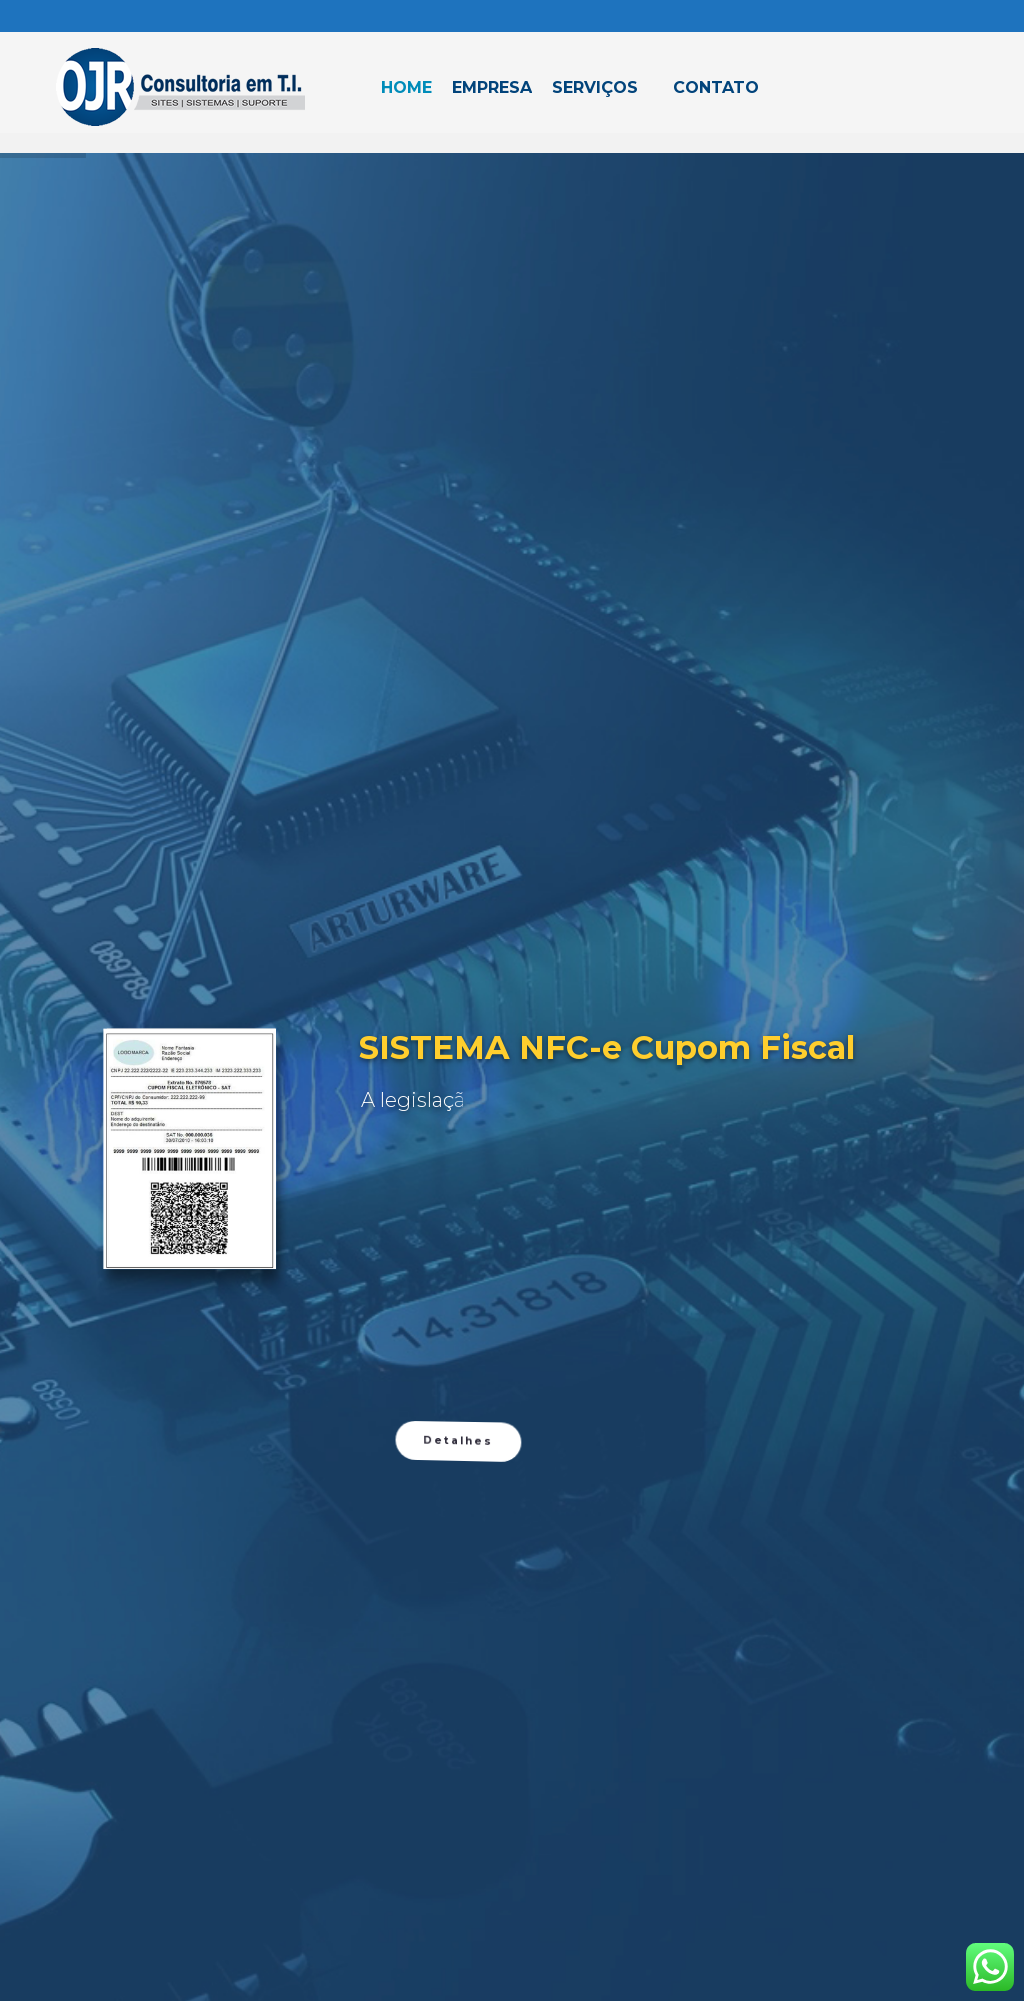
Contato (716, 87)
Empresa (492, 87)
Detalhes (458, 1815)
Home (406, 87)
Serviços (595, 87)
